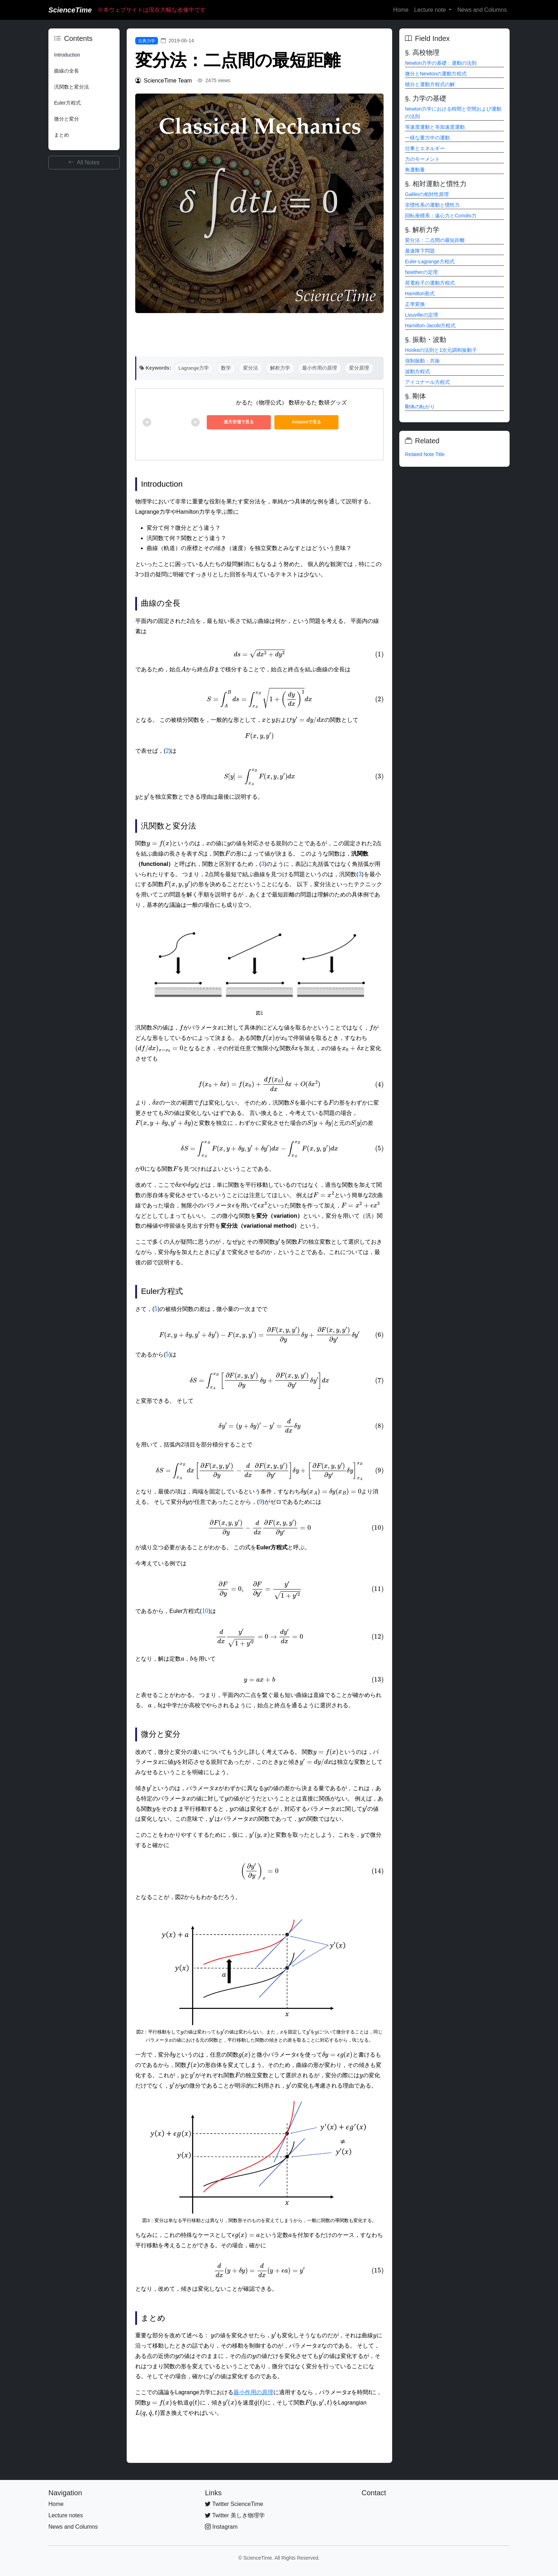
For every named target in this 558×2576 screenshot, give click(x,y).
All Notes (84, 162)
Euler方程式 (67, 103)
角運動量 (415, 170)
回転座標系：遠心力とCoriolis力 (441, 215)
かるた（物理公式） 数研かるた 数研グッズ (291, 403)
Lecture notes (65, 2515)
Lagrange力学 (194, 368)
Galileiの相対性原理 (427, 194)
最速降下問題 (420, 251)
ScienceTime (70, 10)
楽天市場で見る (239, 421)
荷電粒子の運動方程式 (430, 283)
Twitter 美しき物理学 (235, 2515)
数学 (226, 368)
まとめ (61, 135)
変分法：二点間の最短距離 (435, 240)
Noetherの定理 (421, 272)
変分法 (250, 368)
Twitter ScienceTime (234, 2504)
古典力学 (146, 40)
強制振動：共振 (422, 361)
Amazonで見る (306, 421)
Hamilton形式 (420, 293)
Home (401, 10)
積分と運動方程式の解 (430, 84)
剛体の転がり (420, 406)
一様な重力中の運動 (427, 138)
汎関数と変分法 (71, 87)
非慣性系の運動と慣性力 (432, 205)
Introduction (67, 55)
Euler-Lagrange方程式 (429, 261)
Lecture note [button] (430, 10)
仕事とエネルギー (425, 148)
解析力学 (280, 368)
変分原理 (359, 368)
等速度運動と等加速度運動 (435, 127)
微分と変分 (66, 119)
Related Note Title (424, 454)
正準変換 (415, 304)
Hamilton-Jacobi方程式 (430, 325)
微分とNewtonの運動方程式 (436, 73)
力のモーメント (422, 159)
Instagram (221, 2527)
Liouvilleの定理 (421, 315)
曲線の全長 (66, 71)
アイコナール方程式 (427, 382)
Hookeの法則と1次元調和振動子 (441, 350)
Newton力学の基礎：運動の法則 (441, 63)
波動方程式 (417, 371)
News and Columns (482, 10)
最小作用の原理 (319, 368)
